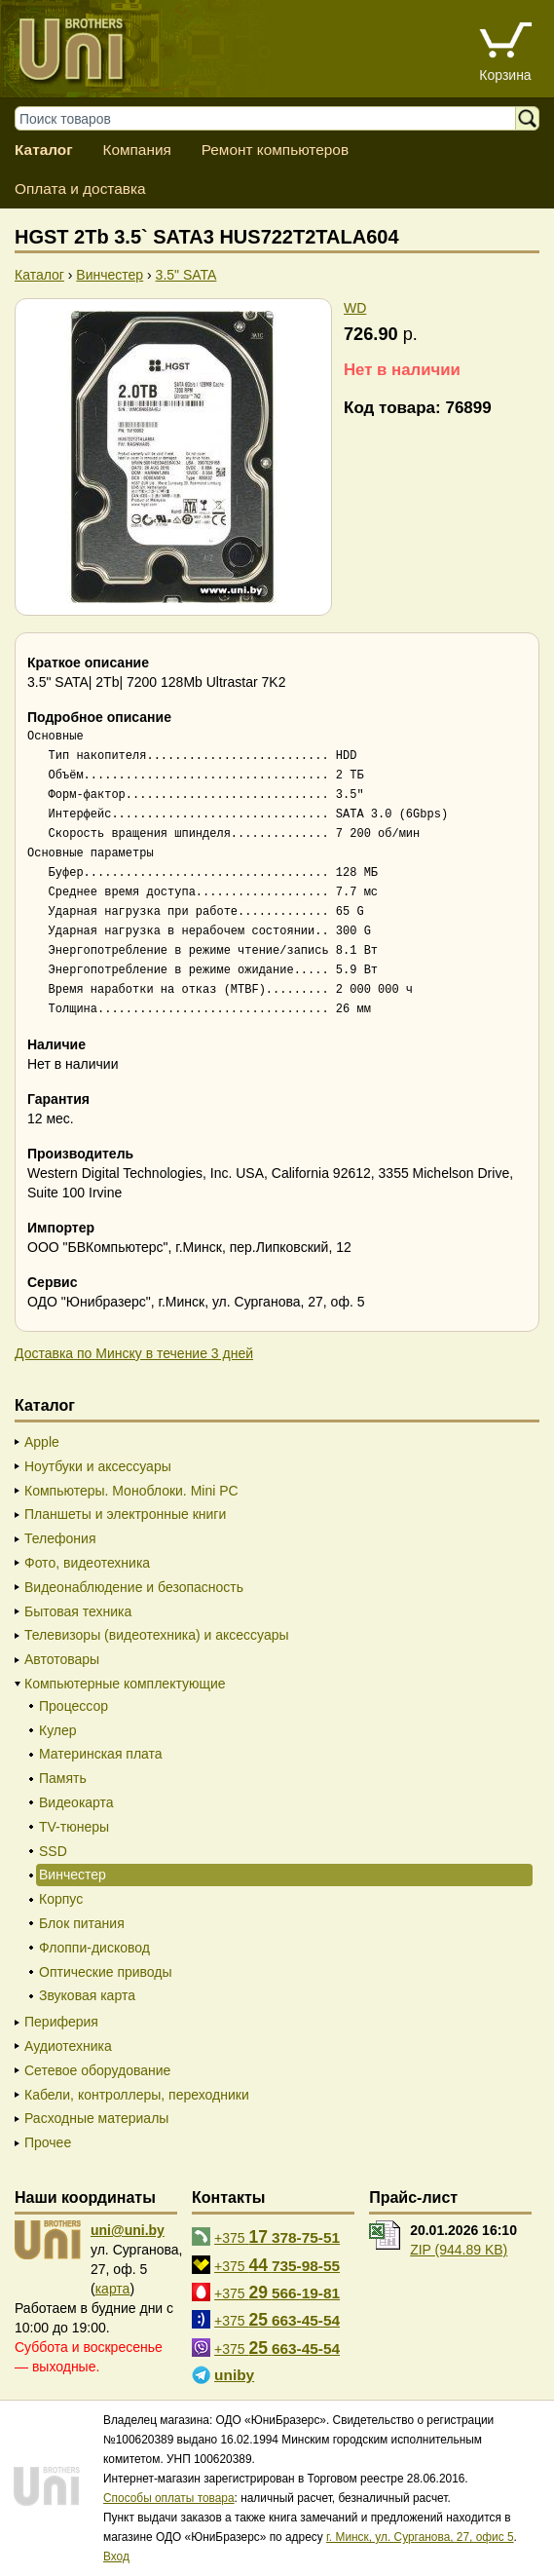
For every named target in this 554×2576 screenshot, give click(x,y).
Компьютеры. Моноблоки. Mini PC (131, 1490)
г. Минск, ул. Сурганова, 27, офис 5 (420, 2537)
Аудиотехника (68, 2046)
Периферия (61, 2021)
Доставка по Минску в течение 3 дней (134, 1353)
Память (63, 1778)
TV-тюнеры (74, 1827)
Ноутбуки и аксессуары (97, 1466)
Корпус (61, 1899)
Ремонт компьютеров (275, 149)
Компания (136, 149)
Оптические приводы (105, 1972)
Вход (116, 2556)
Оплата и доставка (80, 188)
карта (112, 2288)
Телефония (59, 1538)
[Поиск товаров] (275, 118)
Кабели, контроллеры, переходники (136, 2094)
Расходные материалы (96, 2118)
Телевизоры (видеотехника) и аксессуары (156, 1635)
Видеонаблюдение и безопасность (133, 1587)
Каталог (44, 149)
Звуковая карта (87, 1995)
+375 (277, 2237)
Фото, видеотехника (87, 1563)
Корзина (505, 75)
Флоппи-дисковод (94, 1947)
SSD (53, 1851)
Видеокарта (76, 1802)
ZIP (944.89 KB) (458, 2249)
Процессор (73, 1706)
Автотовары (61, 1659)
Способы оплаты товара (169, 2498)
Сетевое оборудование (97, 2070)
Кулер (58, 1730)
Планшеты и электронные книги (125, 1514)
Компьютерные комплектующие (125, 1683)
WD (355, 308)
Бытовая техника (77, 1611)
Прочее (47, 2142)
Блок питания (82, 1923)
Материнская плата (101, 1754)
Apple (41, 1442)
